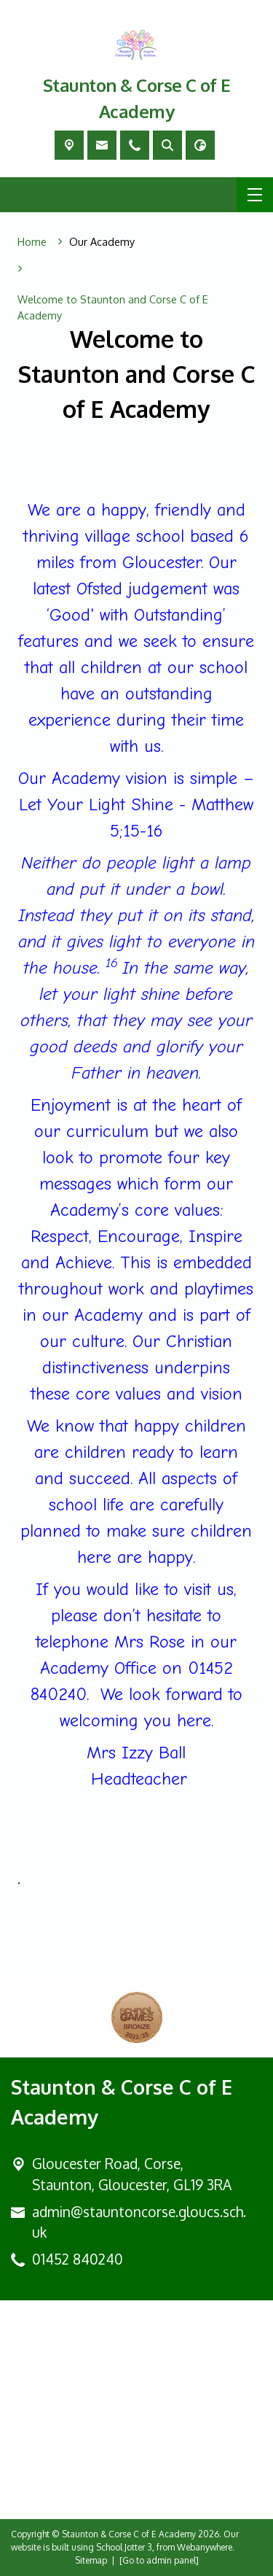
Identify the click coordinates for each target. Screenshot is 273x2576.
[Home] (32, 242)
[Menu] (255, 194)
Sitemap (91, 2560)
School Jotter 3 (124, 2547)
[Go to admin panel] (159, 2560)
